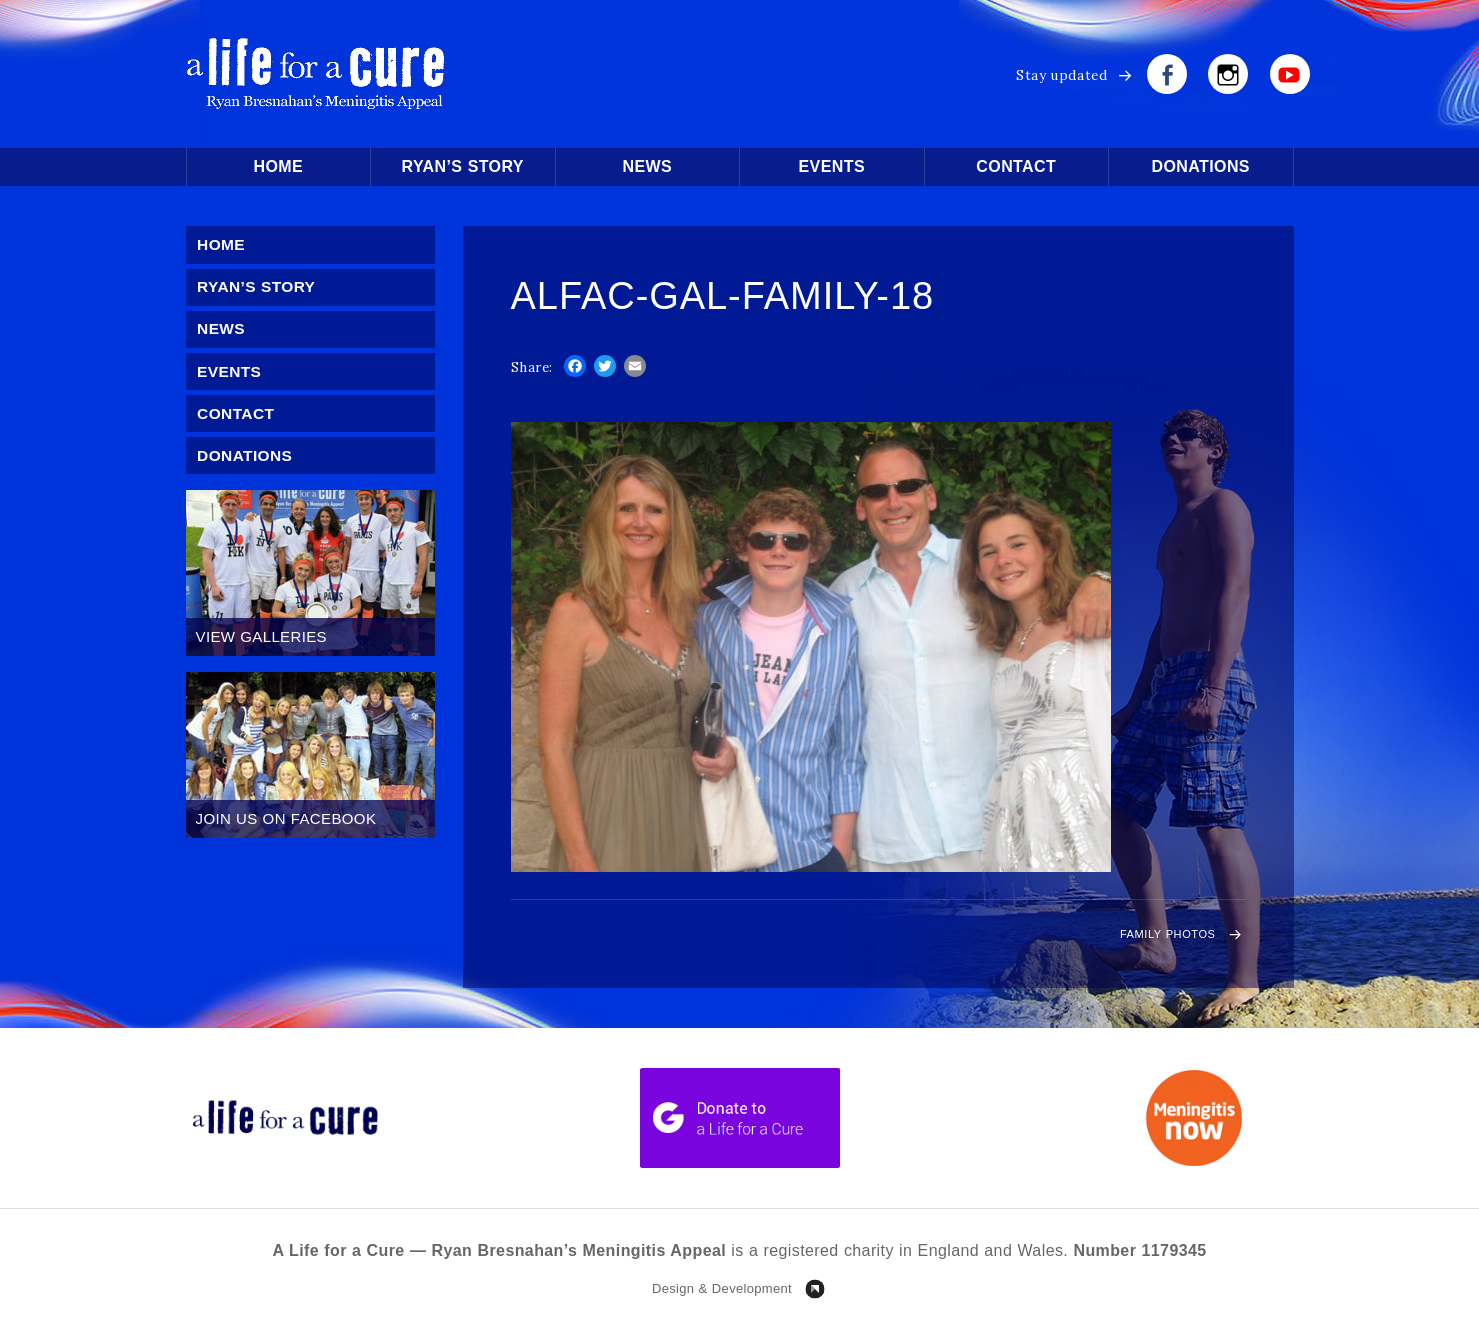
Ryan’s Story (463, 166)
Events (832, 166)
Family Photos (1151, 937)
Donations (1201, 166)
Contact (1016, 166)
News (647, 166)
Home (278, 166)
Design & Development (722, 1294)
